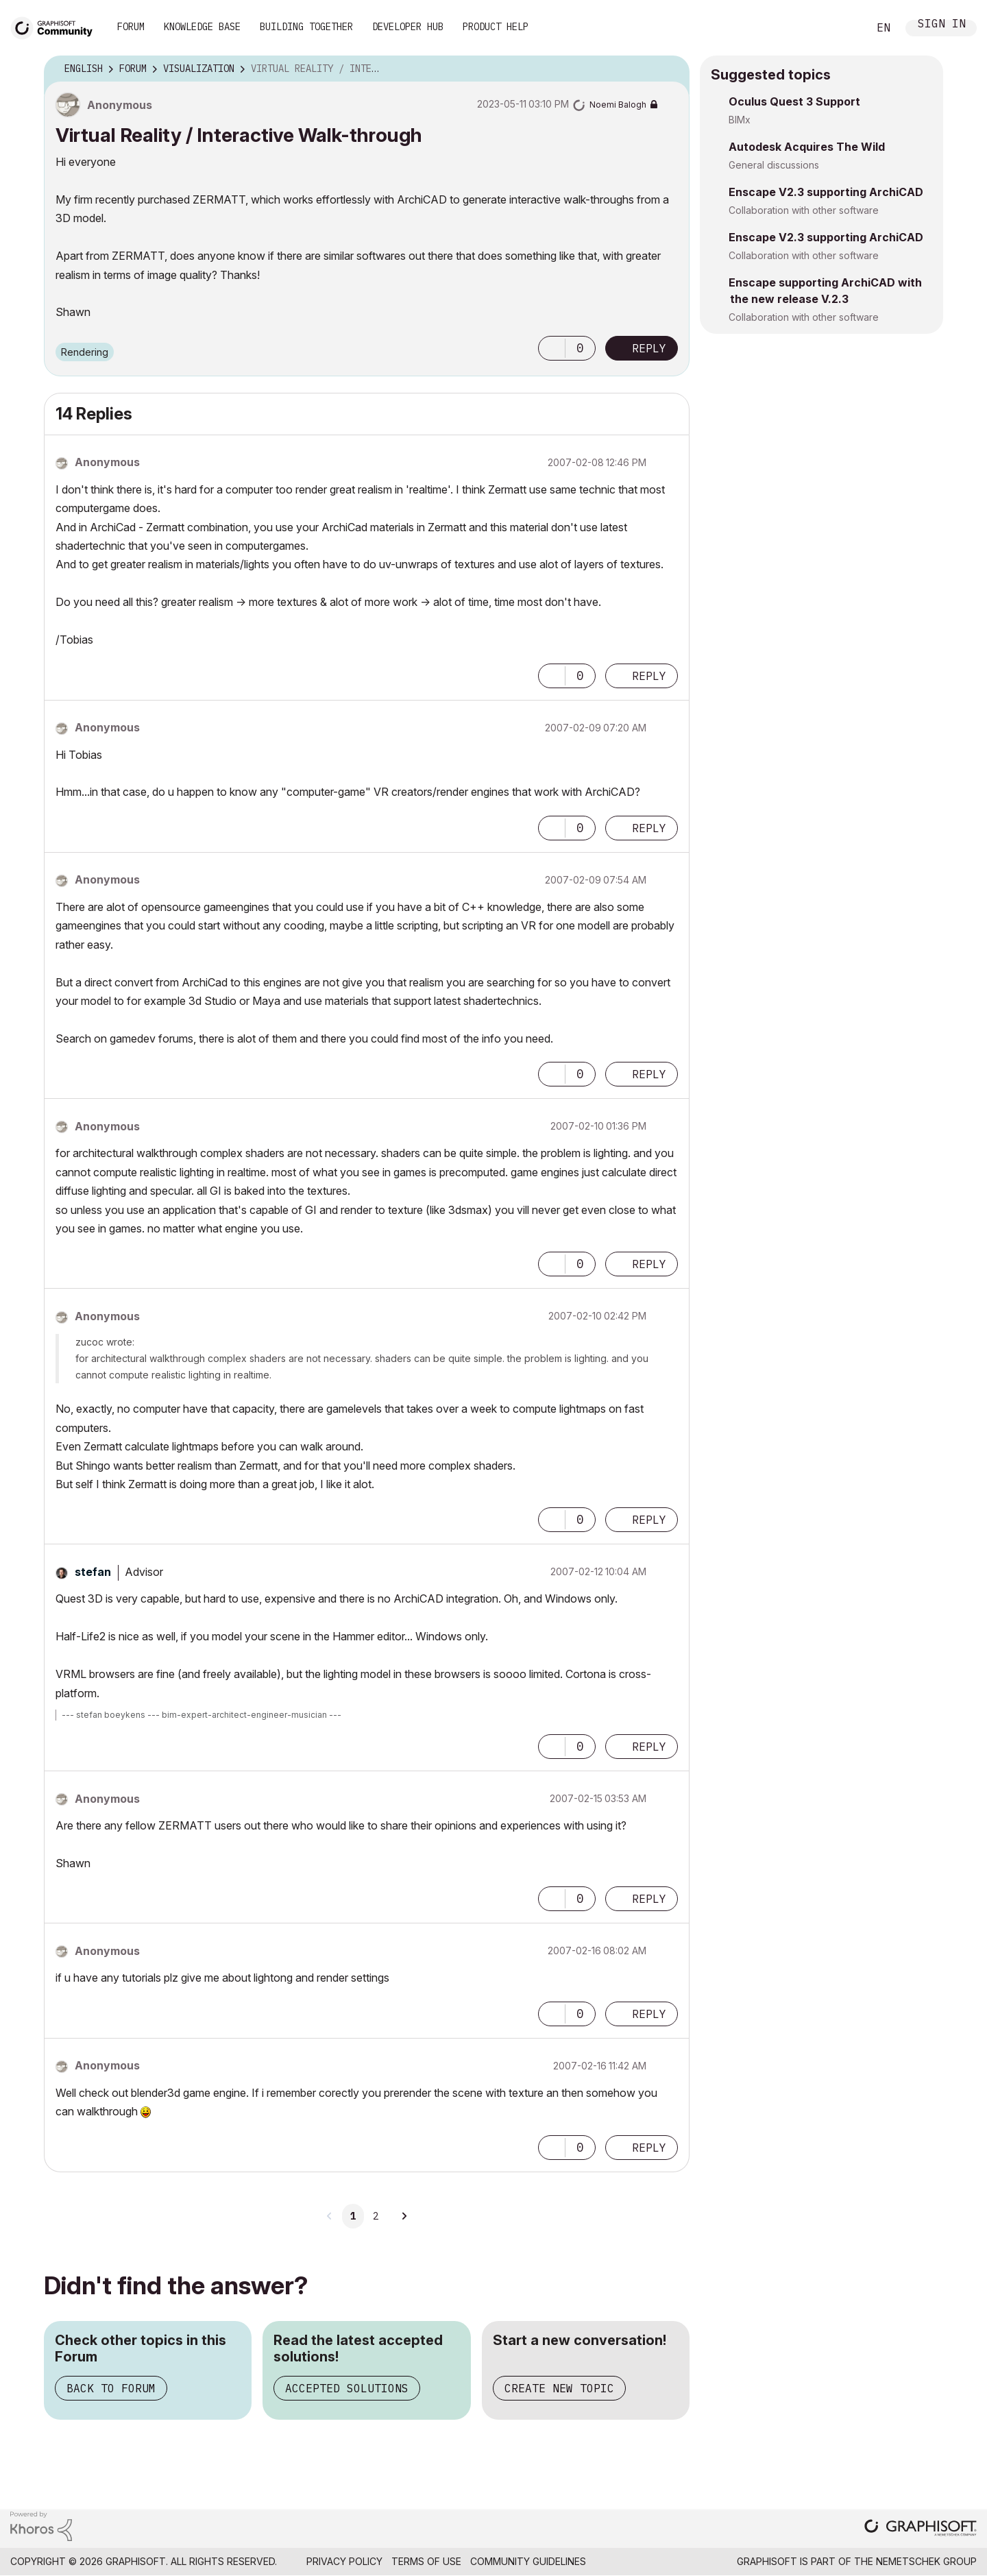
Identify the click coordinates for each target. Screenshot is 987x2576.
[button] (552, 348)
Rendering (84, 352)
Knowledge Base (202, 27)
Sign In (942, 25)
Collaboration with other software (804, 210)
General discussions (774, 165)
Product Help (495, 27)
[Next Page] (403, 2216)
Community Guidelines (528, 2561)
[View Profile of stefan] (93, 1572)
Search (842, 28)
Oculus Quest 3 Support (794, 101)
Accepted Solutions (347, 2388)
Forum (131, 27)
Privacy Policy (344, 2561)
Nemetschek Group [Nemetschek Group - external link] (926, 2561)
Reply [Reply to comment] (649, 676)
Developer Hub (407, 27)
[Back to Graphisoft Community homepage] (56, 26)
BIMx (740, 119)
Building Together (306, 27)
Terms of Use (426, 2561)
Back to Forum (111, 2388)
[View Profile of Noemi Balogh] (617, 104)
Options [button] (670, 69)
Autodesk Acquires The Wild (807, 147)
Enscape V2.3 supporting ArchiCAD (826, 192)
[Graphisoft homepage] (920, 2529)
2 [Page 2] (375, 2216)
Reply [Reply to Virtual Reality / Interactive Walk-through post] (649, 348)
